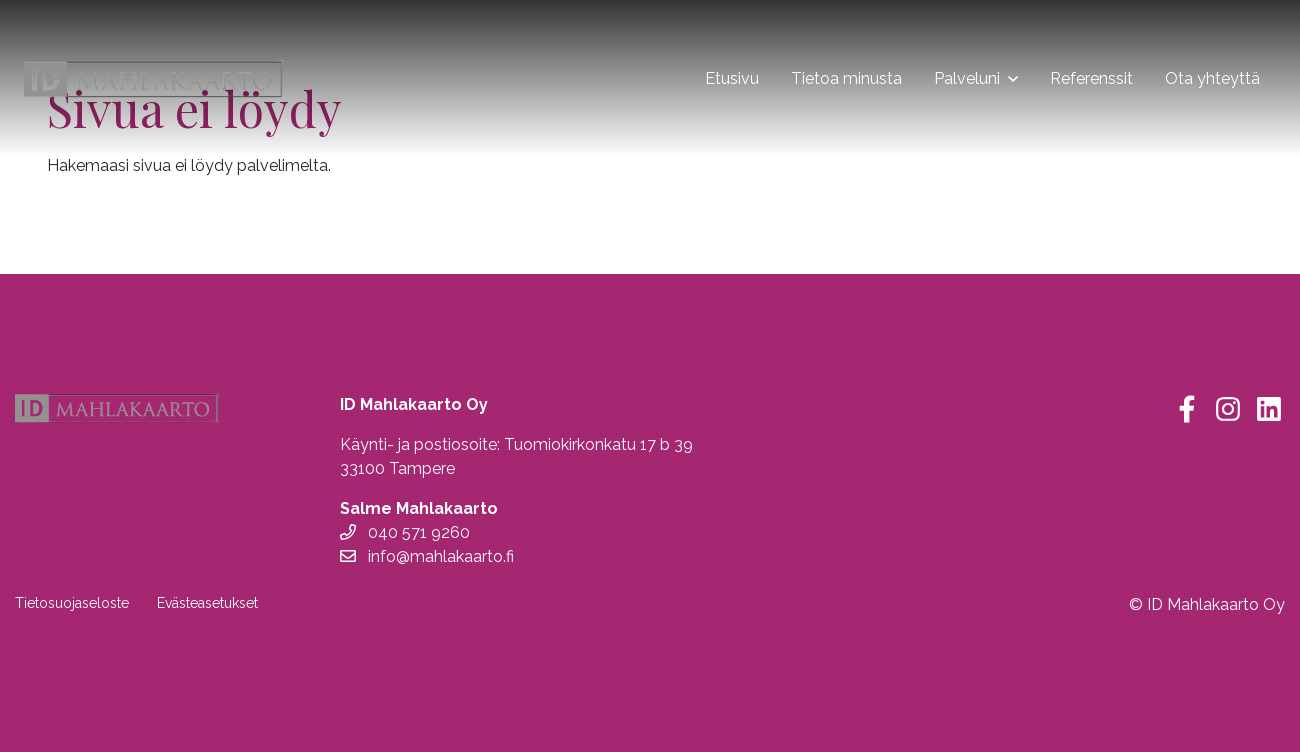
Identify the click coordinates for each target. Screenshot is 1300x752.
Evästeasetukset (207, 603)
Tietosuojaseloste (72, 603)
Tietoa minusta (846, 78)
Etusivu (732, 78)
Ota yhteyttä (1212, 78)
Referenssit (1091, 78)
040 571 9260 (405, 532)
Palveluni (967, 78)
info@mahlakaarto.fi (427, 556)
